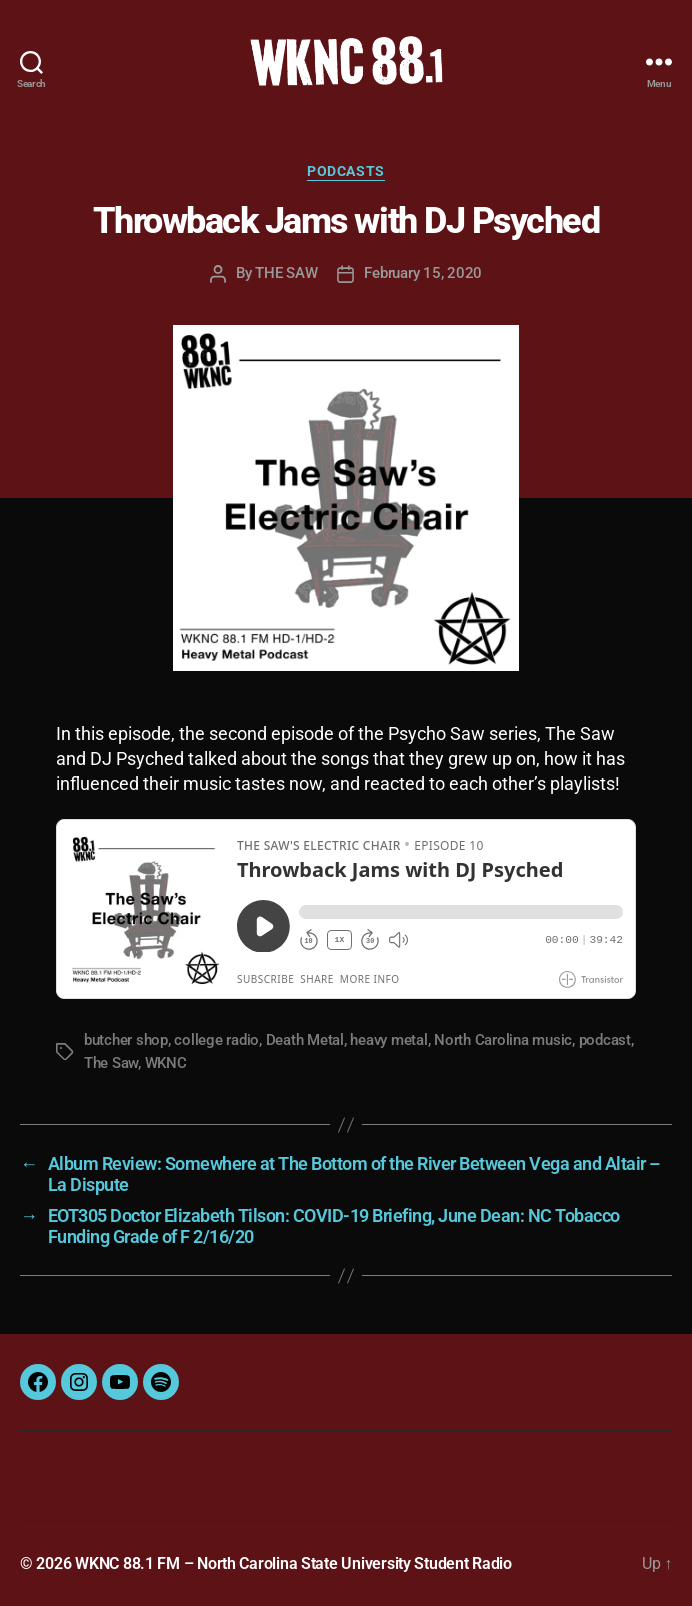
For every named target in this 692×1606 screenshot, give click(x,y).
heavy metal (388, 1040)
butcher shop (126, 1040)
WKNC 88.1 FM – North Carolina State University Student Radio (293, 1563)
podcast (605, 1040)
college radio (216, 1040)
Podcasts (345, 171)
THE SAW (286, 273)
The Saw (111, 1063)
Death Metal (305, 1040)
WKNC (166, 1063)
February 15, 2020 (423, 273)
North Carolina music (503, 1040)
